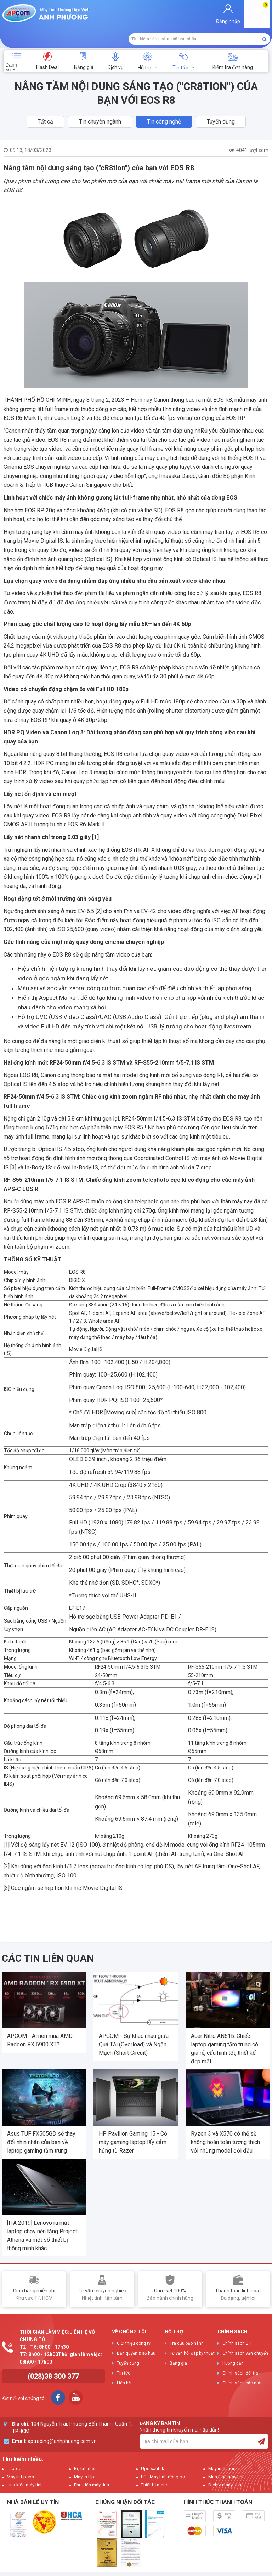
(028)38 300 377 (53, 2354)
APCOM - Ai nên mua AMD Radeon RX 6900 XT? (40, 2019)
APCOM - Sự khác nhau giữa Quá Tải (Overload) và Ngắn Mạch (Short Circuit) (134, 2023)
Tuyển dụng (221, 100)
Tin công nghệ (164, 100)
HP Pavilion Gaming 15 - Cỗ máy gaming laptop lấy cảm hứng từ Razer (133, 2121)
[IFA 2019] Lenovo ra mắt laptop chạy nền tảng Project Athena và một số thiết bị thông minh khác (42, 2214)
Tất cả (45, 100)
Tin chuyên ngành (100, 100)
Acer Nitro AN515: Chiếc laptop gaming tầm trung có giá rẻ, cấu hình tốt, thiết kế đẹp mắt (224, 2027)
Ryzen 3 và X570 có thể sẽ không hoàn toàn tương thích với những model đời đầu (225, 2121)
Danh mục (11, 45)
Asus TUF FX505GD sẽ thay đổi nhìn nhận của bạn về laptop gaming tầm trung (41, 2121)
